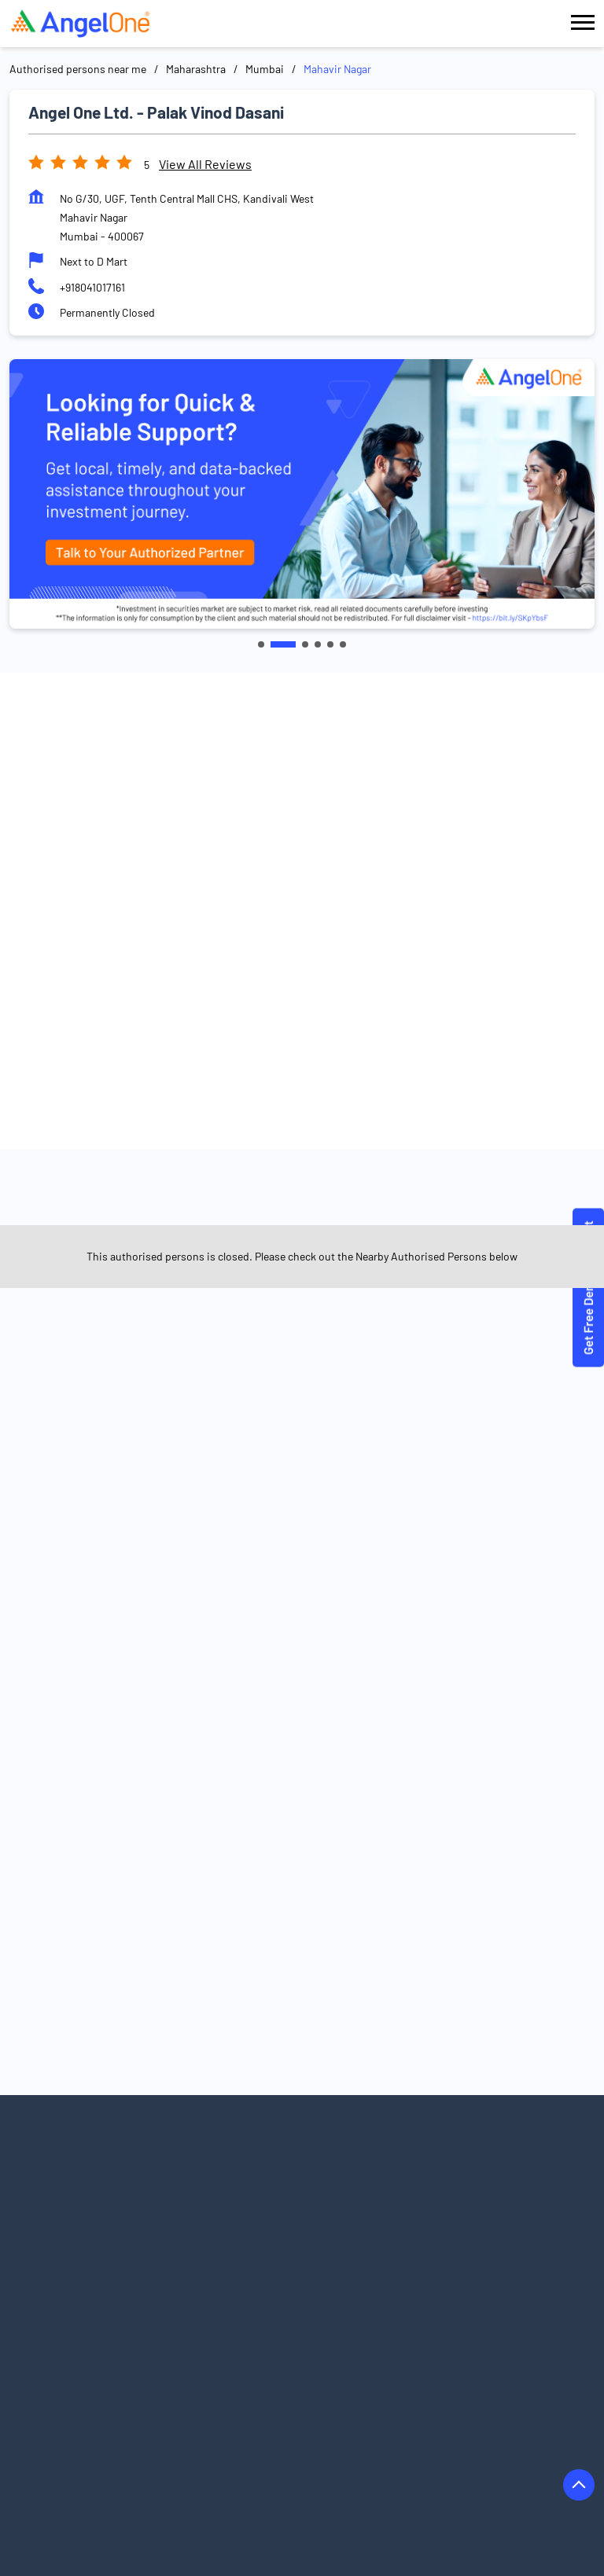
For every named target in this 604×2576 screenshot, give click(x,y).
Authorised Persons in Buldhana (260, 2403)
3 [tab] (305, 644)
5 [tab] (330, 644)
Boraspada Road (49, 1444)
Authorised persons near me (77, 68)
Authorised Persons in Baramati (86, 2381)
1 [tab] (270, 644)
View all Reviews (205, 163)
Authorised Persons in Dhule (78, 2425)
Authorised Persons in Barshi (251, 2381)
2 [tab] (292, 644)
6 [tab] (343, 644)
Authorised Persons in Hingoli (81, 2447)
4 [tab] (318, 644)
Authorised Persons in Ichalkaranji (252, 2447)
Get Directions (302, 1025)
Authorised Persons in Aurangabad (264, 2359)
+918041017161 (92, 287)
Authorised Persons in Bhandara (87, 2403)
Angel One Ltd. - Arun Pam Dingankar (163, 1205)
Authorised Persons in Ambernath (433, 2337)
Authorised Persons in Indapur (425, 2447)
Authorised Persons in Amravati (86, 2359)
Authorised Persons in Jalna (242, 2469)
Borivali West (213, 1444)
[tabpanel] (302, 494)
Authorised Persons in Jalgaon (83, 2469)
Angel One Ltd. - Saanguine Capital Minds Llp (441, 1213)
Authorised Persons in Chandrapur (438, 2403)
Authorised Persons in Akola (265, 2337)
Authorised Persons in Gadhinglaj (244, 2425)
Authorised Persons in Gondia (413, 2425)
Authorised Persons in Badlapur (441, 2359)
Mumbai (264, 68)
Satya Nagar (136, 1444)
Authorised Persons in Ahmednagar (95, 2337)
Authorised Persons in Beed (405, 2381)
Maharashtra (196, 68)
